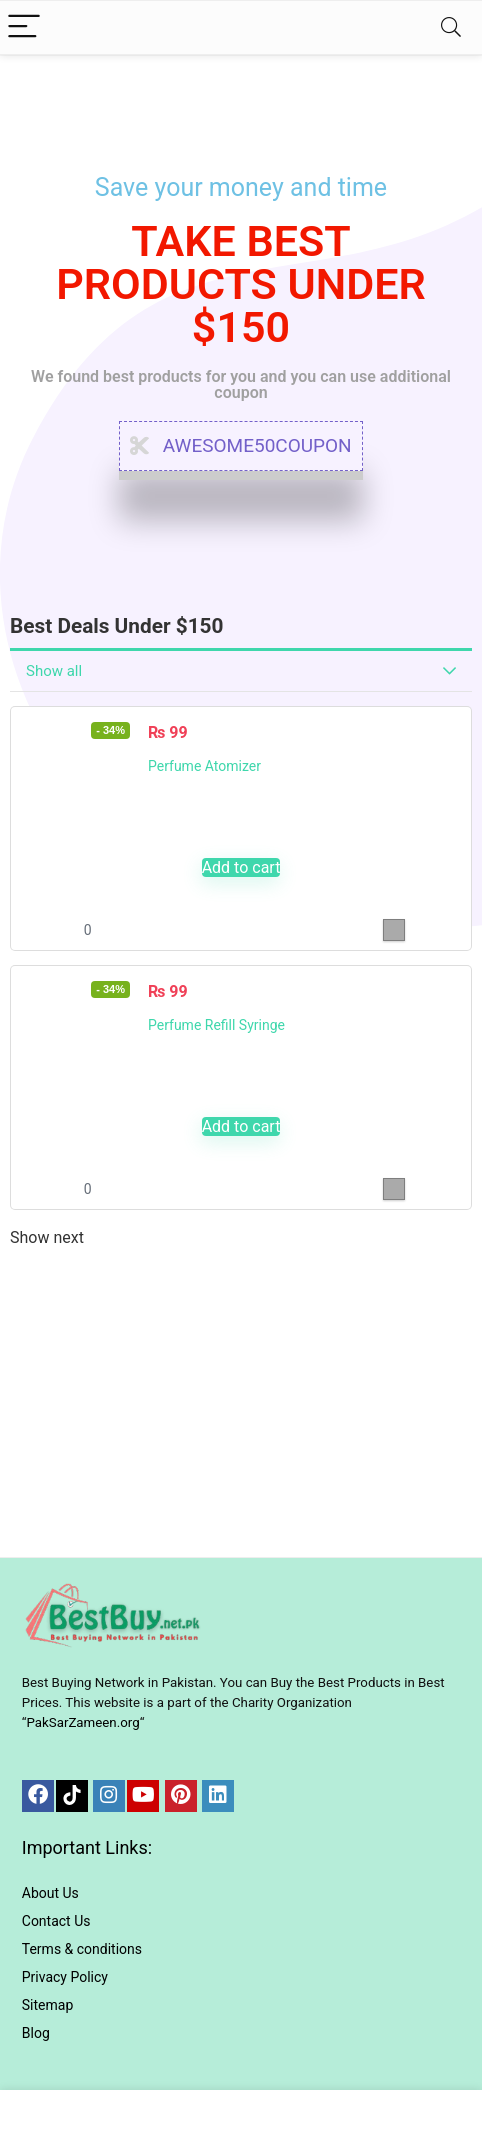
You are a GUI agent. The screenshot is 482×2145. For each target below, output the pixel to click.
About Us (50, 1893)
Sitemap (47, 2005)
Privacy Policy (65, 1977)
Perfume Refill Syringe (216, 1025)
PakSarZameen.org (82, 1722)
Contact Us (56, 1921)
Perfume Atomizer (204, 766)
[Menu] (24, 27)
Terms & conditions (82, 1949)
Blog (36, 2033)
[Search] (451, 27)
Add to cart (241, 867)
